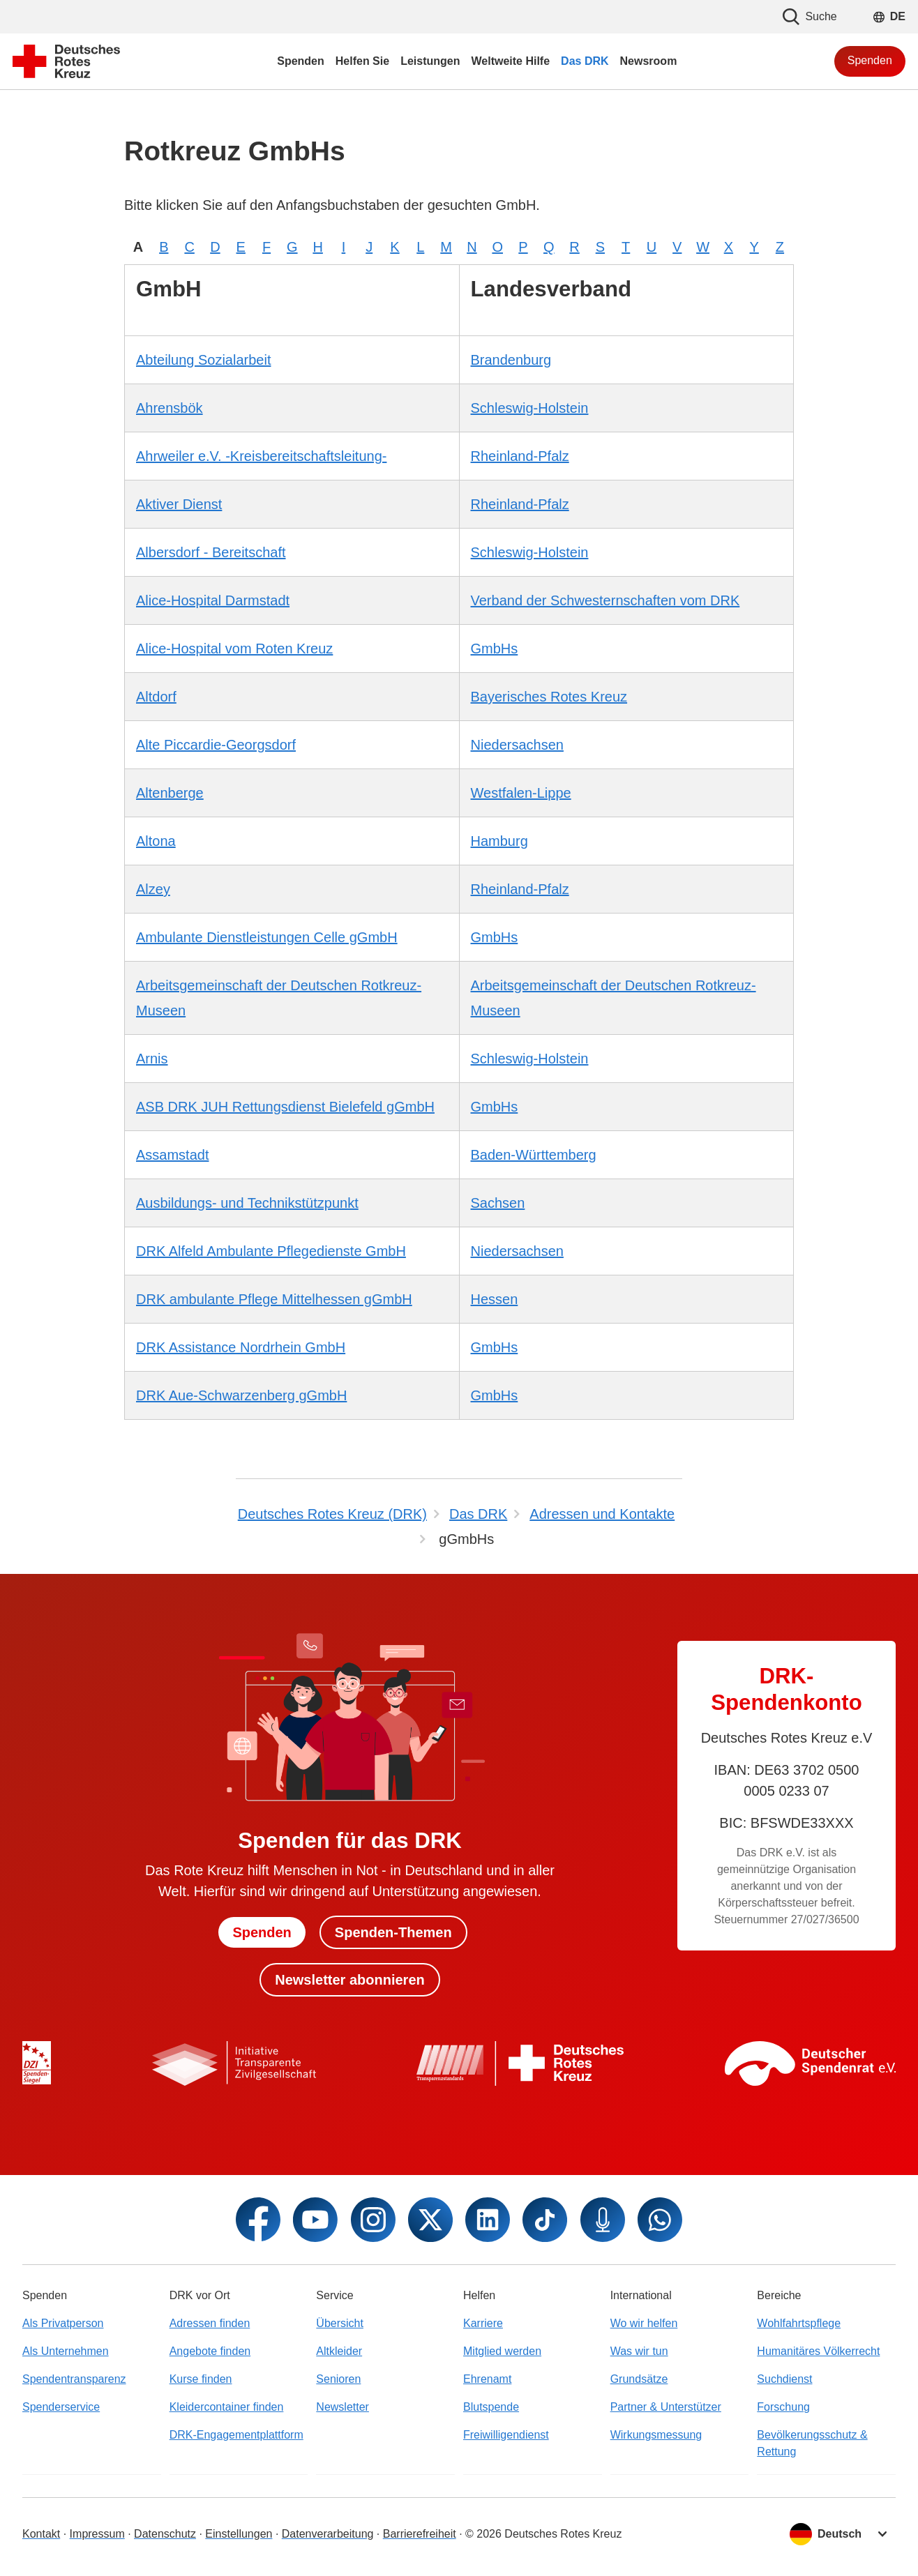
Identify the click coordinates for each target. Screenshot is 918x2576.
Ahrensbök (169, 408)
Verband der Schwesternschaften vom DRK (605, 600)
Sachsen (498, 1203)
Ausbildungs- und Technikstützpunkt (247, 1203)
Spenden (870, 60)
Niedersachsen (517, 744)
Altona (156, 841)
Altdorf (156, 696)
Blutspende (491, 2407)
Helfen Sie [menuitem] (362, 61)
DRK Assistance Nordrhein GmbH (240, 1347)
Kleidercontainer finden (227, 2407)
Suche (809, 16)
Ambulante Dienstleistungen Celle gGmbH (267, 937)
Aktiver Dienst (179, 504)
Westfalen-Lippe (521, 793)
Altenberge (170, 793)
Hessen (494, 1299)
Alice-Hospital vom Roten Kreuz (234, 648)
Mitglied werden (502, 2351)
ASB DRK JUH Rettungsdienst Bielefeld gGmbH (285, 1106)
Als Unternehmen (65, 2351)
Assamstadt (172, 1154)
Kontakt (41, 2534)
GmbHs (494, 648)
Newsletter (342, 2407)
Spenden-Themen (393, 1932)
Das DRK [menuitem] (584, 61)
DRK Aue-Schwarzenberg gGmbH (241, 1395)
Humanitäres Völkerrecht (818, 2351)
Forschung (783, 2407)
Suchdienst (784, 2379)
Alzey (153, 889)
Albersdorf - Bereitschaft (211, 552)
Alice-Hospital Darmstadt (212, 600)
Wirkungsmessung (656, 2435)
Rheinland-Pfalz (520, 456)
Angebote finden (210, 2351)
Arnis (152, 1058)
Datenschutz (165, 2534)
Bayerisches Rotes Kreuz (549, 696)
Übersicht (339, 2323)
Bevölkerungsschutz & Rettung (812, 2443)
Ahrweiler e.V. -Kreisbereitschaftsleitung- (261, 456)
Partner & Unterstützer (665, 2407)
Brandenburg (511, 360)
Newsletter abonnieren (350, 1979)
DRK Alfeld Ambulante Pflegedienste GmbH (271, 1251)
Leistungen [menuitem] (430, 61)
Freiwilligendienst (506, 2435)
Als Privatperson (63, 2323)
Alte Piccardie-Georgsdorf (216, 744)
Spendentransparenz (74, 2379)
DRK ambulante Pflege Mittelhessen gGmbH (274, 1299)
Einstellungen (238, 2534)
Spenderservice (61, 2407)
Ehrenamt (487, 2379)
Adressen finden (210, 2323)
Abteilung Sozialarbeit (203, 360)
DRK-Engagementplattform (236, 2435)
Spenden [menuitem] (300, 61)
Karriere (483, 2323)
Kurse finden (201, 2379)
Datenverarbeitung (328, 2534)
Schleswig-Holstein (530, 408)
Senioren (338, 2379)
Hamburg (499, 841)
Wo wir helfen (644, 2323)
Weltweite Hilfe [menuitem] (510, 61)
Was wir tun (639, 2351)
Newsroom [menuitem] (648, 61)
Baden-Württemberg (533, 1154)
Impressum (97, 2534)
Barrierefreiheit (419, 2534)
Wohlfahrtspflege (799, 2323)
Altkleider (339, 2351)
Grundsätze (639, 2379)
